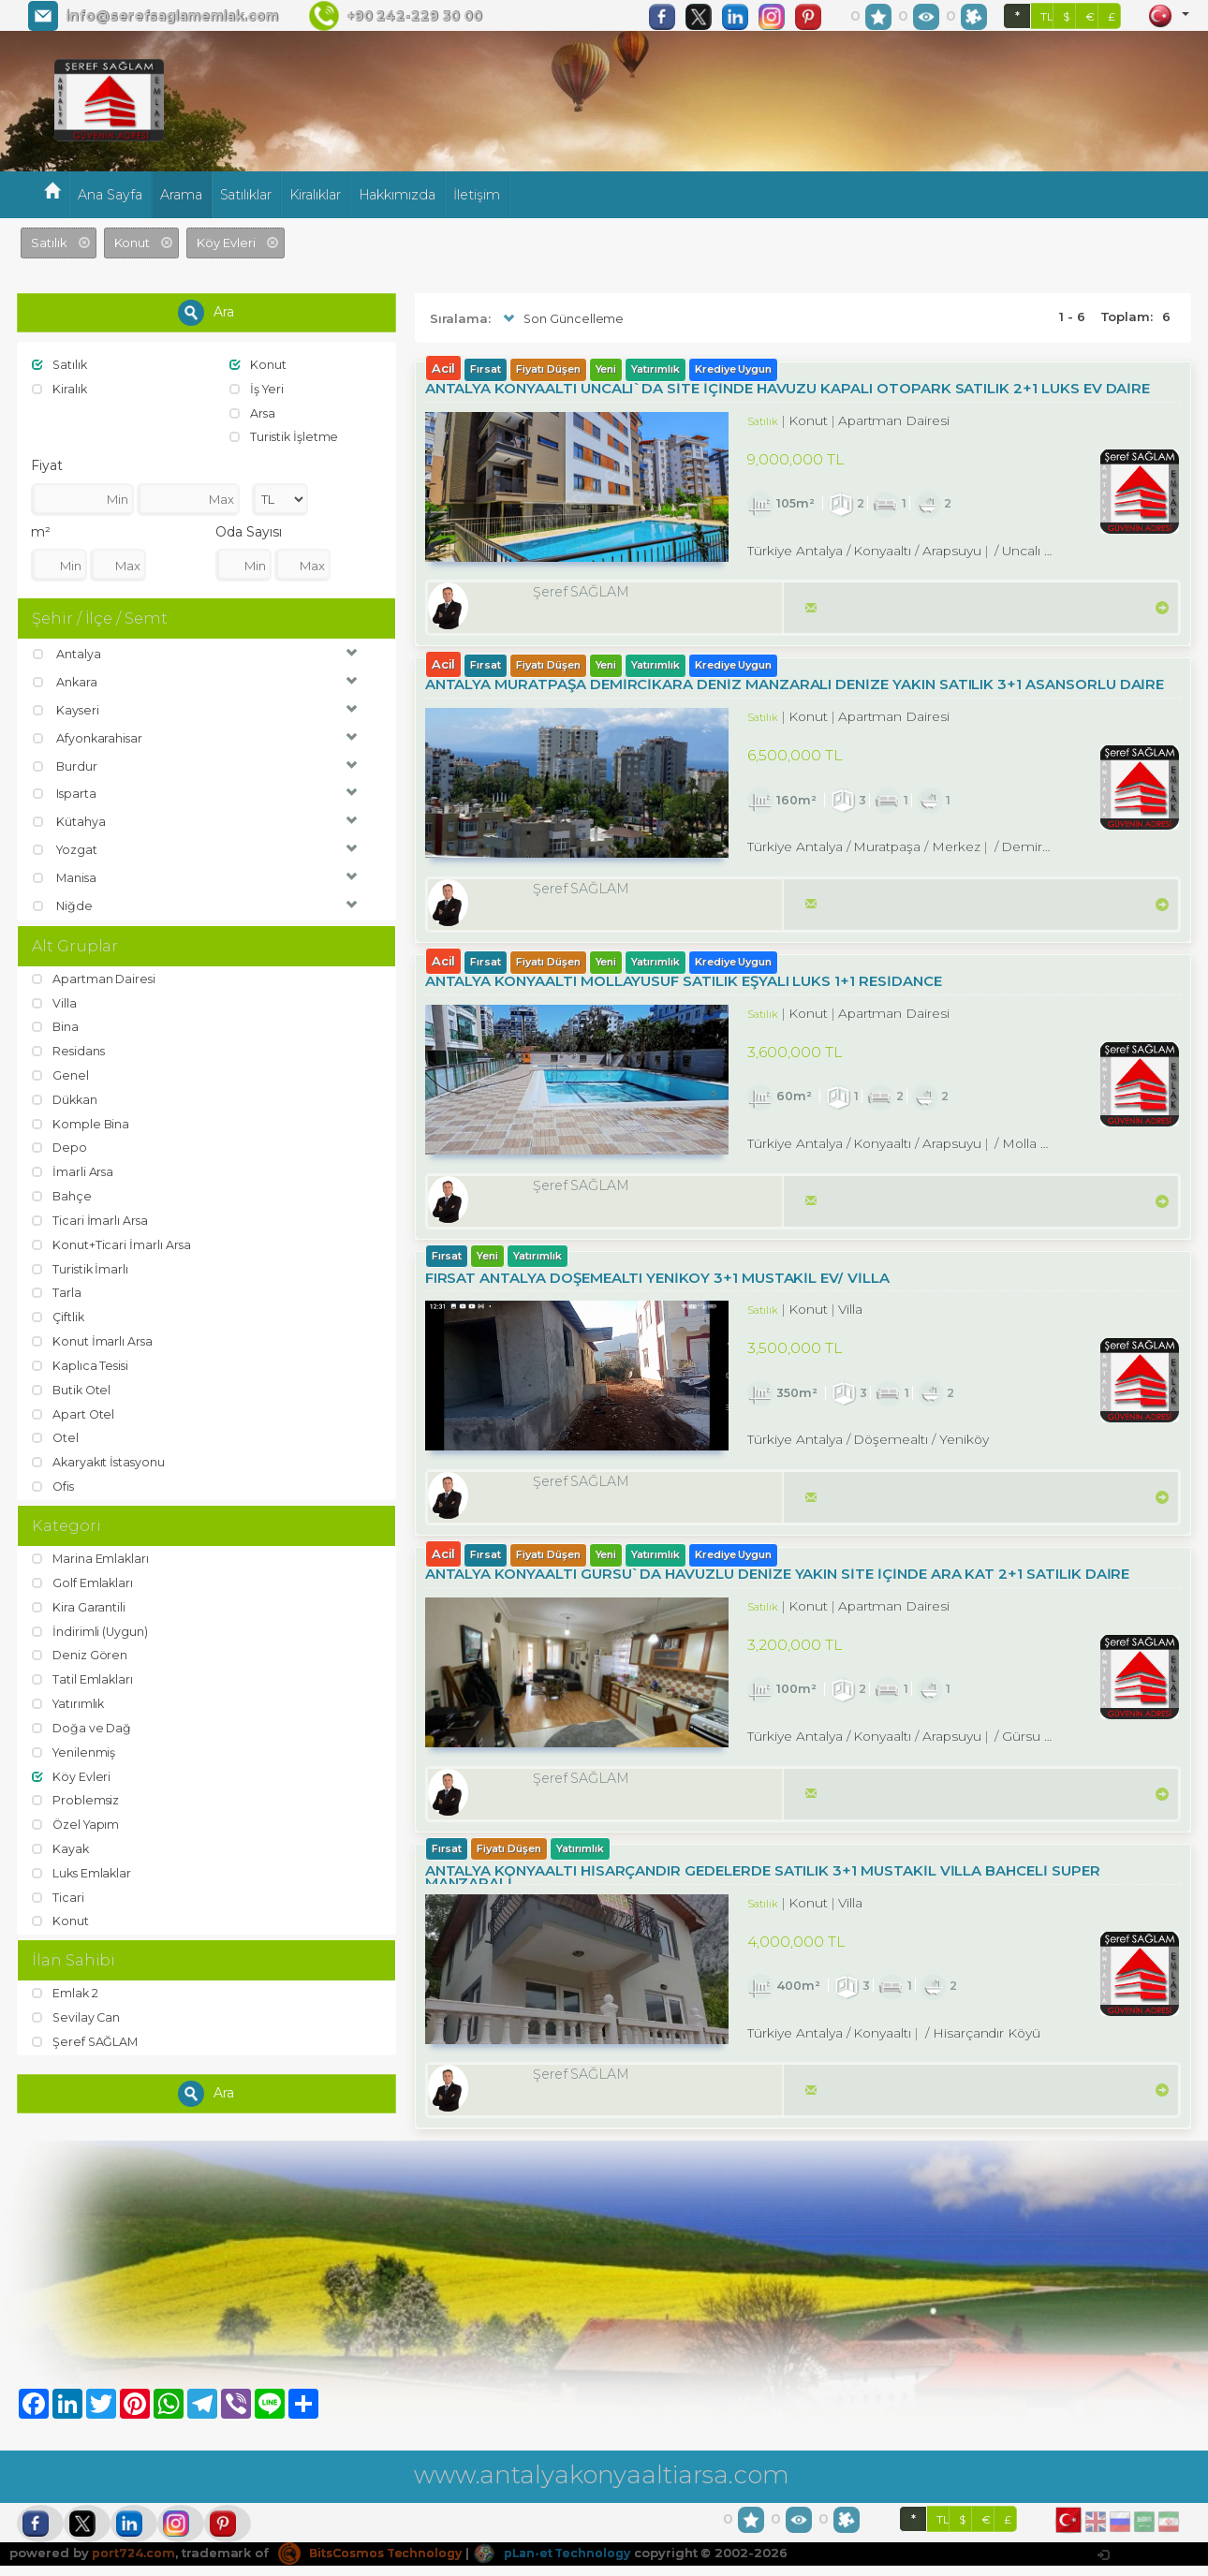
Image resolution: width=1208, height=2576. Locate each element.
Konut (258, 364)
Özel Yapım (77, 1815)
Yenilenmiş (75, 1743)
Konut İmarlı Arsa (93, 1335)
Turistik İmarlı (81, 1264)
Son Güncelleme (562, 319)
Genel (61, 1072)
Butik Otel (73, 1383)
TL (1046, 16)
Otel (56, 1431)
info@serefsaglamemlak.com (172, 15)
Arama (181, 194)
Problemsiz (76, 1791)
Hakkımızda (397, 194)
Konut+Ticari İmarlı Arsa (112, 1239)
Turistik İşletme (285, 436)
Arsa (253, 412)
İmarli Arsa (73, 1167)
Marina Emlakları (92, 1551)
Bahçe (63, 1192)
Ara (206, 313)
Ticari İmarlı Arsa (91, 1216)
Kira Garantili (79, 1600)
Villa (55, 1001)
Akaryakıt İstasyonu (100, 1455)
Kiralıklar (315, 194)
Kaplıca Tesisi (81, 1359)
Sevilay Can (77, 2007)
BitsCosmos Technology (375, 2562)
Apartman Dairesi (95, 976)
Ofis (54, 1479)
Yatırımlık (70, 1695)
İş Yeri (258, 388)
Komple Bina (81, 1119)
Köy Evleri (71, 1767)
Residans (70, 1048)
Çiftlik (59, 1311)
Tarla (57, 1287)
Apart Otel (74, 1407)
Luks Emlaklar (83, 1863)
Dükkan (66, 1096)
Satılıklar (246, 194)
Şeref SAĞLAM (86, 2031)
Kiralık (60, 388)
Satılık (61, 364)
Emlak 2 (66, 1984)
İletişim (476, 194)
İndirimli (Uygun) (91, 1623)
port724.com (133, 2562)
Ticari (58, 1886)
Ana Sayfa (110, 194)
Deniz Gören (80, 1648)
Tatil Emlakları (83, 1671)
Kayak (61, 1839)
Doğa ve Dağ (83, 1719)
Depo (60, 1144)
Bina (56, 1024)
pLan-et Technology (565, 2562)
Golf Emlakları (83, 1575)
